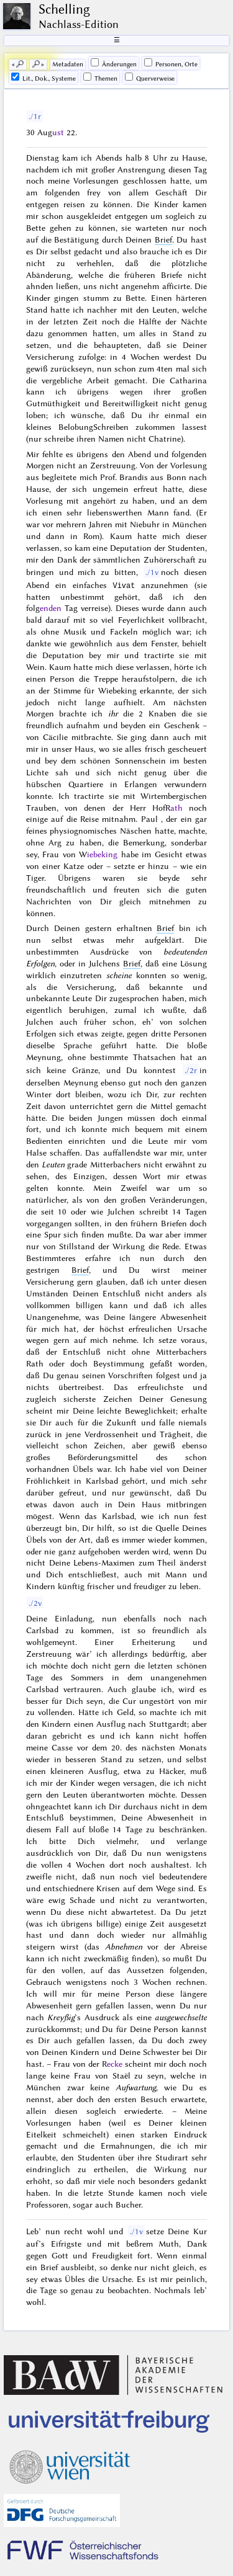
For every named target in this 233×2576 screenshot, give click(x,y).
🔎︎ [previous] (20, 64)
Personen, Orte (171, 63)
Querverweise (150, 77)
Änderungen (114, 63)
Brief (163, 239)
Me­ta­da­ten (67, 64)
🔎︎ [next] (36, 64)
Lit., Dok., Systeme (43, 77)
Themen (100, 77)
